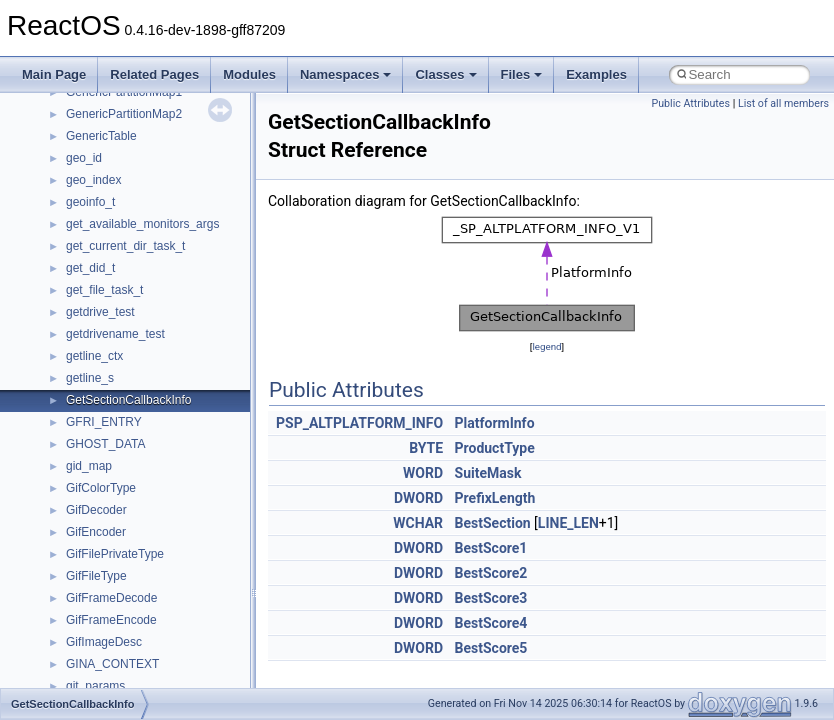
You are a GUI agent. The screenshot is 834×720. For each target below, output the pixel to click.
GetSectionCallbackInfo (128, 400)
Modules (249, 74)
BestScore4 (491, 623)
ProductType (495, 448)
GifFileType (96, 576)
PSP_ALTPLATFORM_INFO (359, 423)
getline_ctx (94, 356)
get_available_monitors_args (142, 224)
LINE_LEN (568, 523)
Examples (596, 74)
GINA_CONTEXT (112, 664)
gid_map (89, 466)
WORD (423, 473)
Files (522, 74)
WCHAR (418, 523)
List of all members (783, 103)
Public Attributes (690, 103)
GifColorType (101, 488)
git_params (95, 686)
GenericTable (101, 136)
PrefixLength (495, 498)
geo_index (93, 180)
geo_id (84, 158)
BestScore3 (491, 598)
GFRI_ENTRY (104, 422)
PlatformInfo (495, 423)
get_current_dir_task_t (125, 246)
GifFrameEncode (111, 620)
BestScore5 (491, 648)
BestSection (493, 523)
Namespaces (346, 74)
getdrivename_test (115, 334)
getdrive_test (100, 312)
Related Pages (154, 74)
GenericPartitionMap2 (124, 114)
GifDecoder (96, 510)
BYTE (426, 448)
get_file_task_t (104, 290)
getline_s (90, 378)
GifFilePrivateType (115, 554)
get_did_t (90, 268)
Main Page (54, 74)
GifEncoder (96, 532)
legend (546, 346)
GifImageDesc (104, 642)
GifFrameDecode (111, 598)
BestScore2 (491, 573)
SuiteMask (488, 473)
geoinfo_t (90, 202)
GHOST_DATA (106, 444)
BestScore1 (491, 548)
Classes (445, 74)
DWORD (418, 498)
